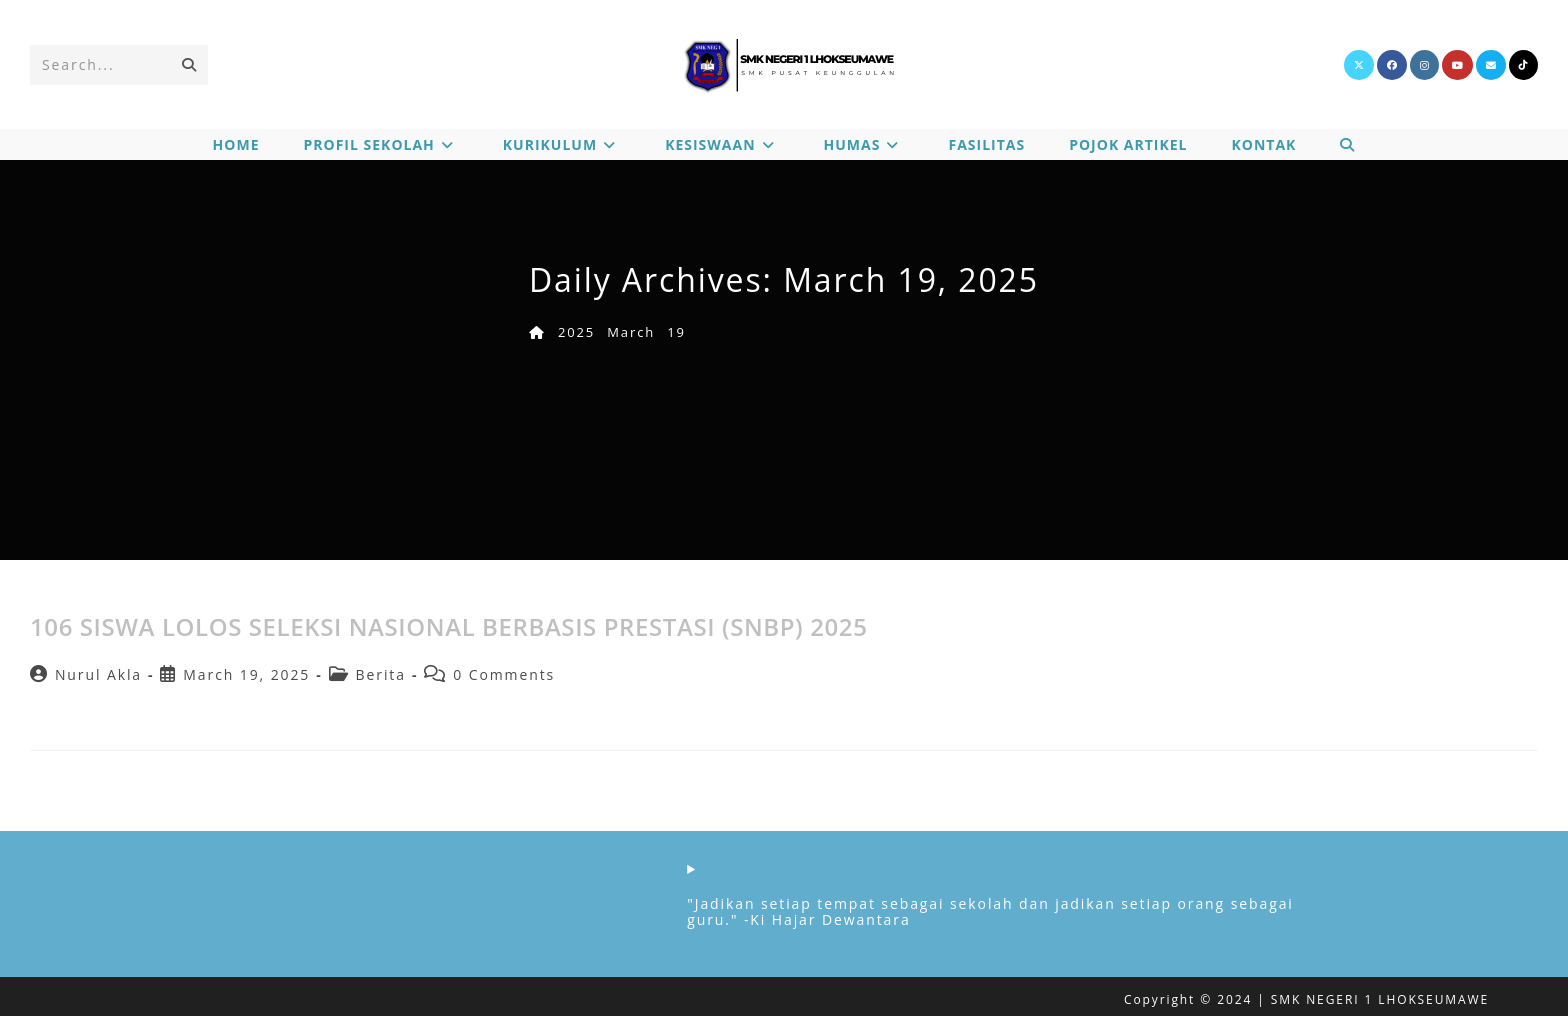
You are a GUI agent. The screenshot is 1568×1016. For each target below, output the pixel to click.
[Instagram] (1424, 65)
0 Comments (504, 674)
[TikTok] (1523, 65)
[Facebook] (1392, 65)
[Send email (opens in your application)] (1491, 65)
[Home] (537, 332)
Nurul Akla (98, 674)
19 (676, 332)
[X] (1359, 65)
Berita (381, 674)
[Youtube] (1457, 65)
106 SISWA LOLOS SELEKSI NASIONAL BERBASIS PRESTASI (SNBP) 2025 (448, 626)
